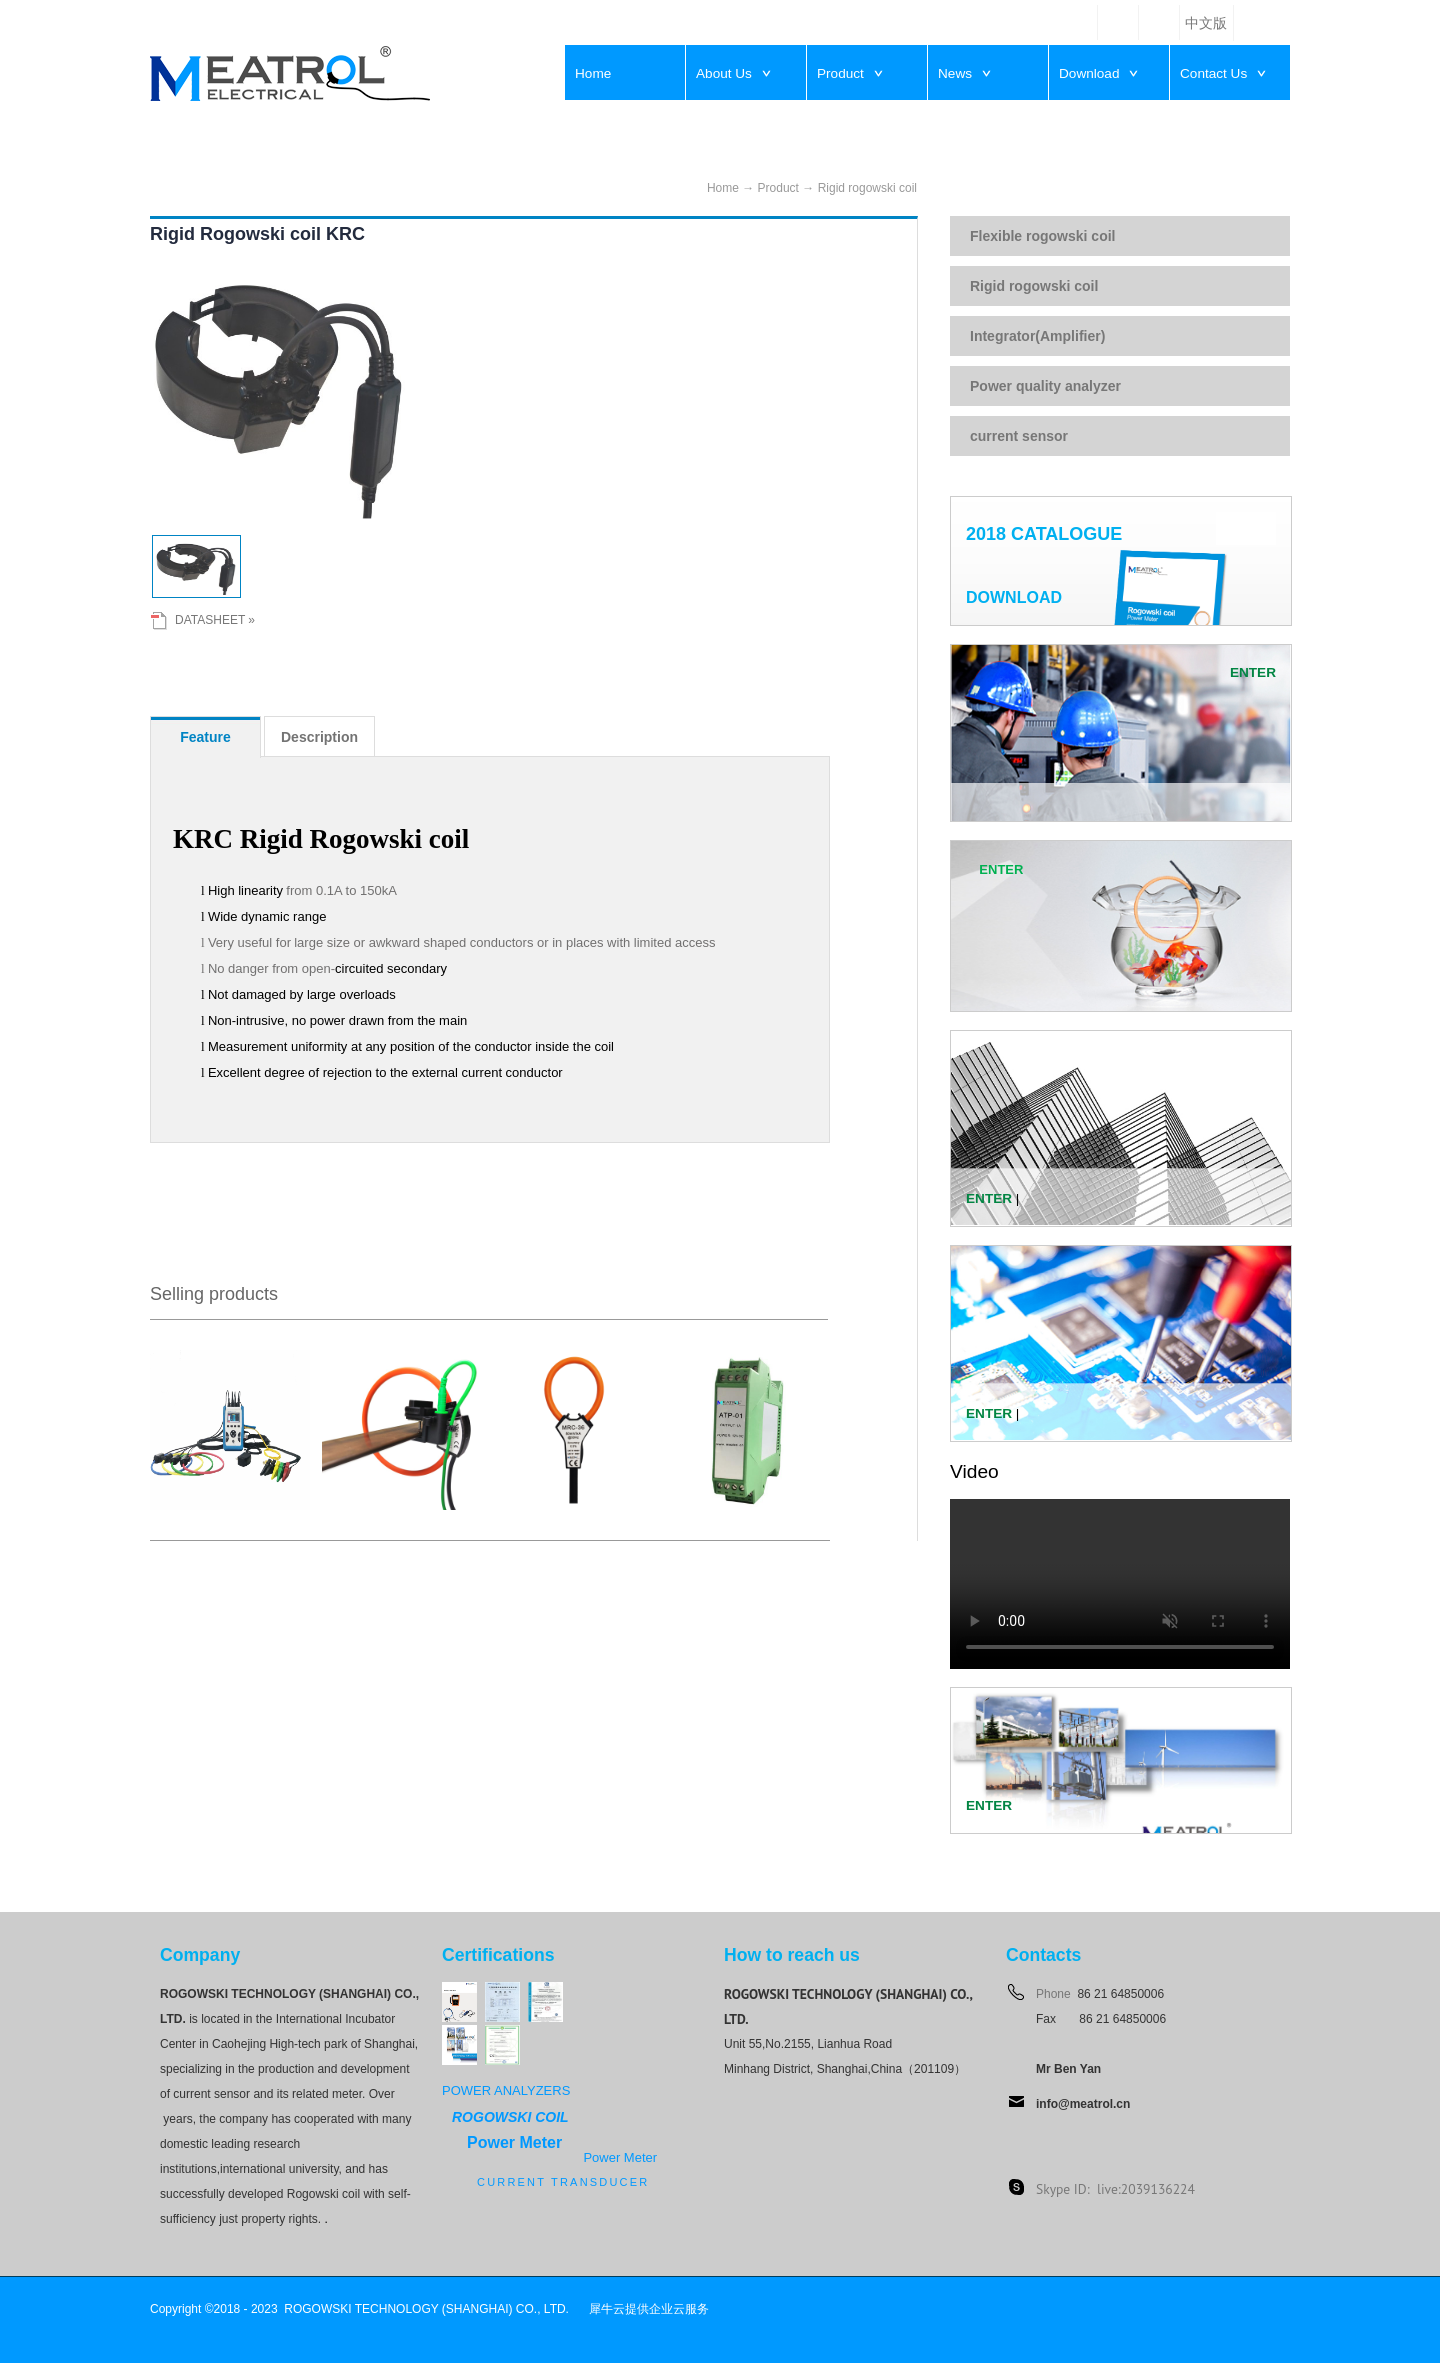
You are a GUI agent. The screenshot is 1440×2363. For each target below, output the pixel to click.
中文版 (1206, 23)
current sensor (1019, 436)
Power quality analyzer (1045, 386)
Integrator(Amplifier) (1037, 336)
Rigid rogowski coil (867, 188)
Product (778, 188)
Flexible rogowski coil (1042, 236)
